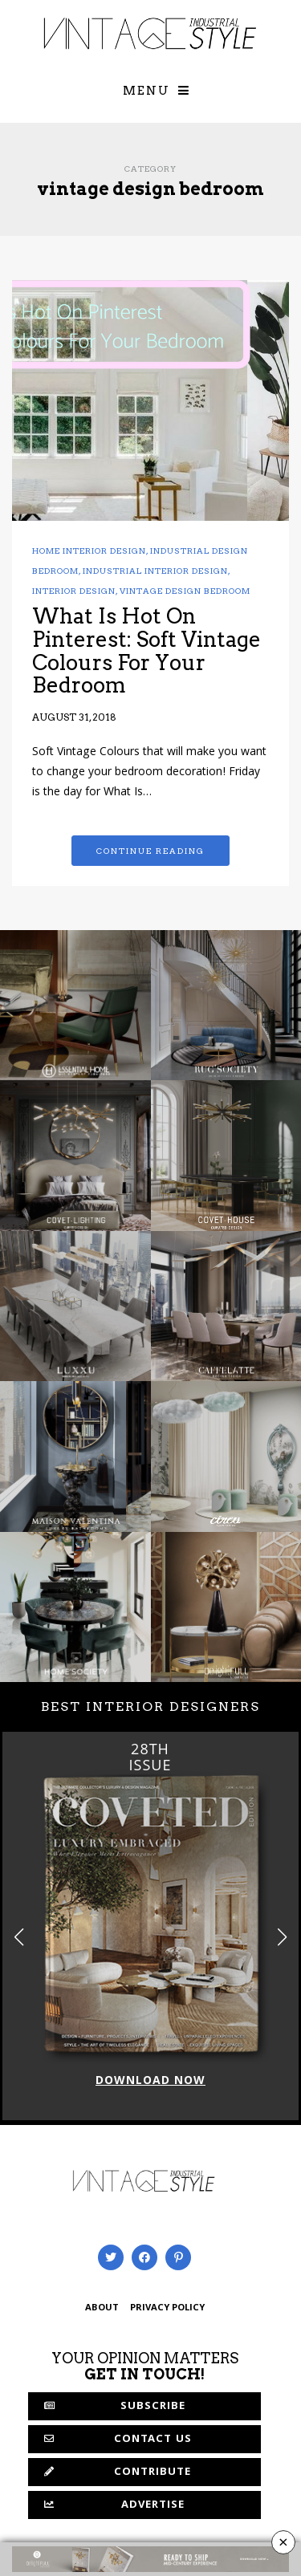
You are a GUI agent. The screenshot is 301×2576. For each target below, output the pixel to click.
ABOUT (102, 2308)
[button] (282, 1937)
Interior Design (74, 590)
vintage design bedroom (185, 590)
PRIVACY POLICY (167, 2308)
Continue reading (150, 850)
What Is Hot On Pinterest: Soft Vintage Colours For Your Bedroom (146, 650)
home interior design (89, 550)
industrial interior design (155, 570)
